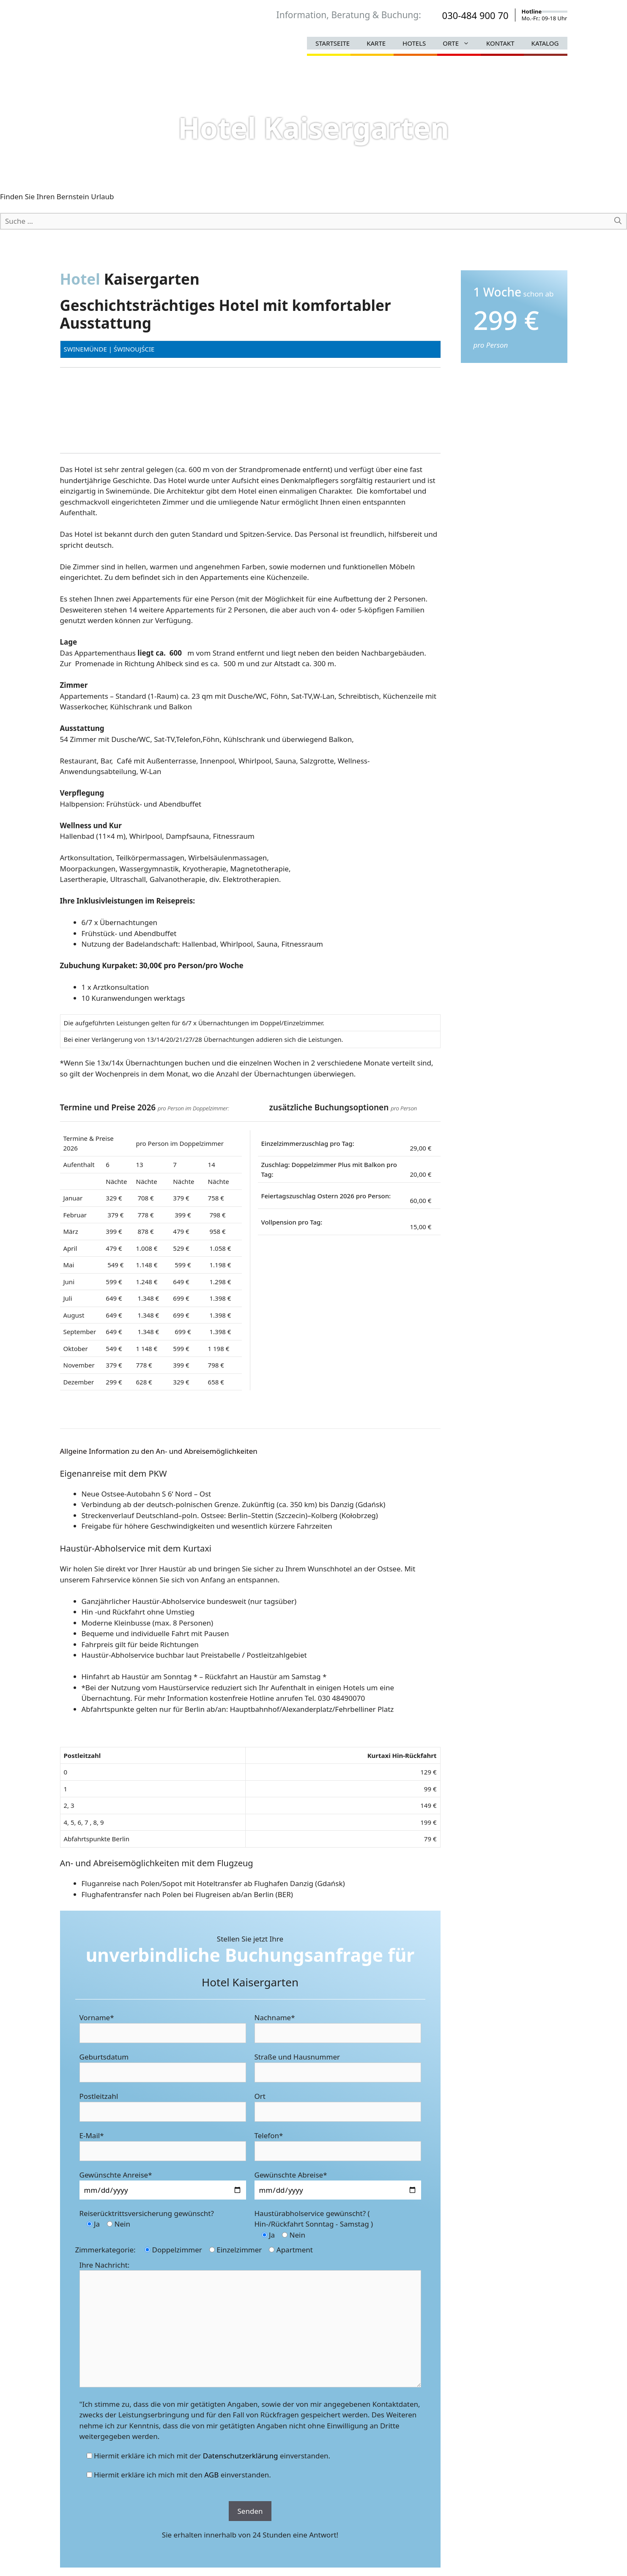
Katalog (545, 43)
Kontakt (500, 43)
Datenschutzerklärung (240, 2456)
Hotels (414, 43)
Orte (460, 43)
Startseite (332, 43)
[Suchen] (618, 220)
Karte (376, 43)
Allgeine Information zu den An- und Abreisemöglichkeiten (158, 1451)
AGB (211, 2475)
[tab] (250, 1451)
